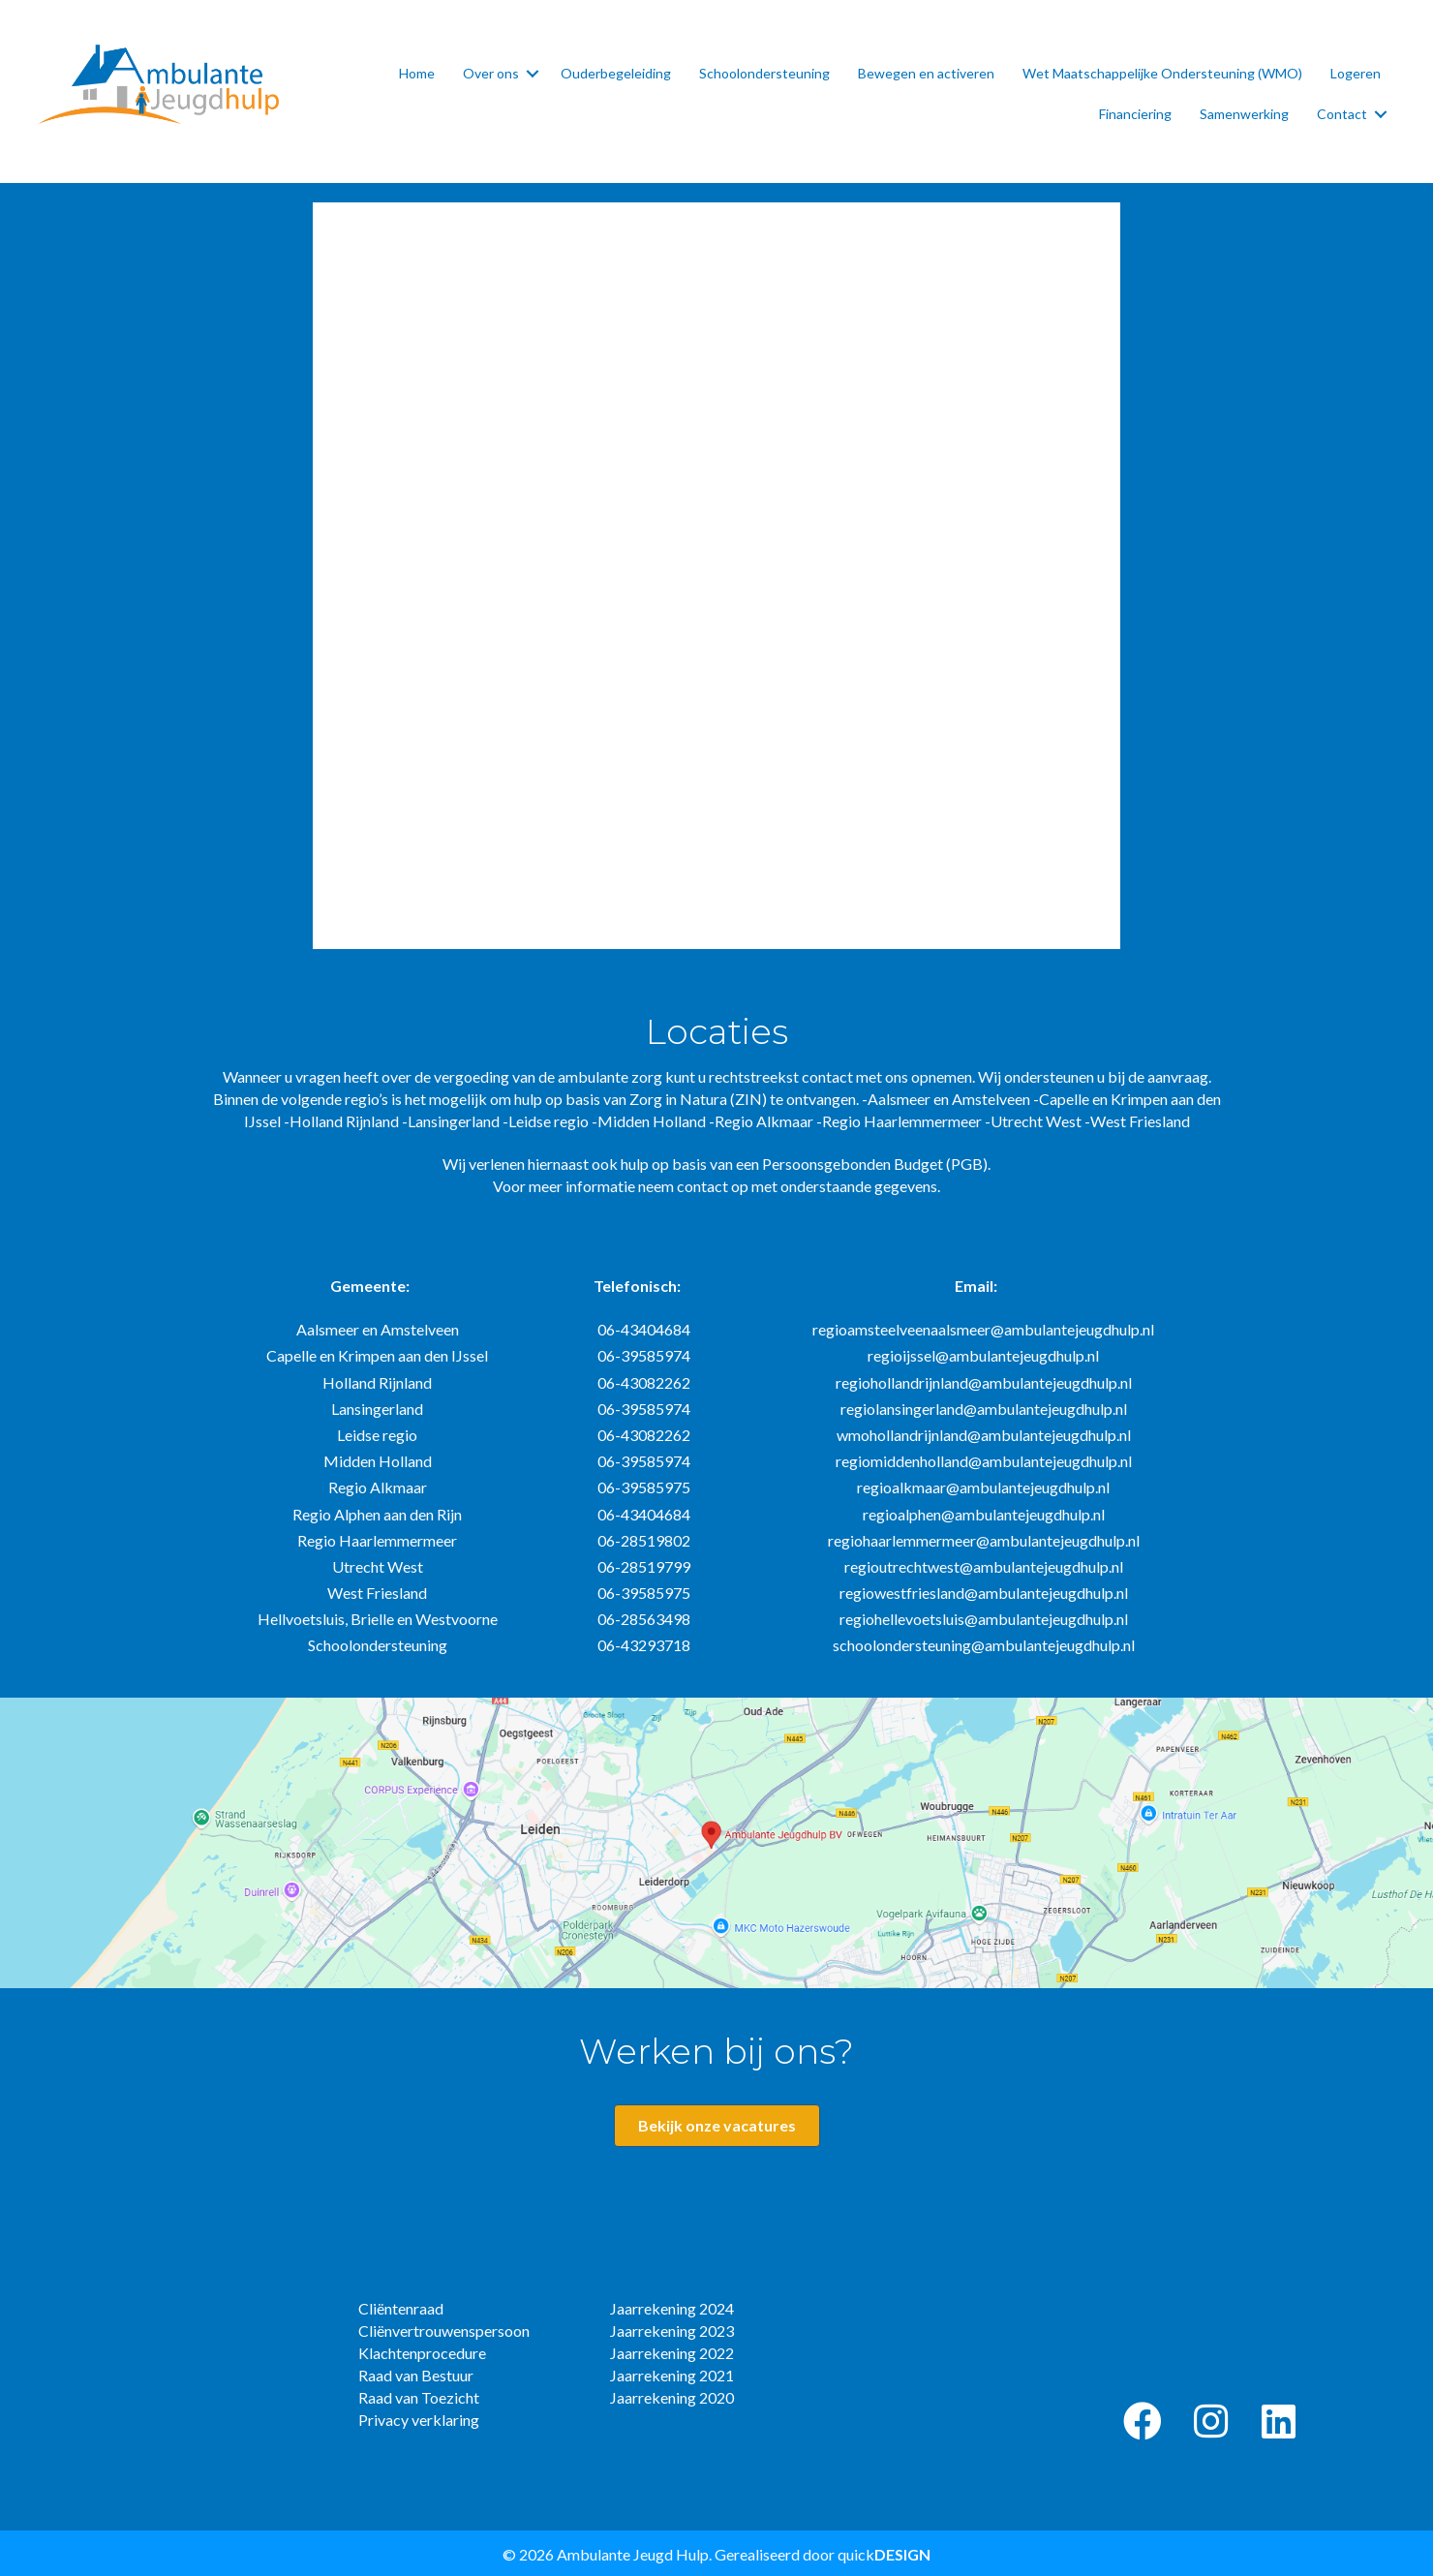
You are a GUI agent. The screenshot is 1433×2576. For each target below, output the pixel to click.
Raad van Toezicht (418, 2397)
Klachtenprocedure (422, 2353)
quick (884, 2554)
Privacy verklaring (418, 2419)
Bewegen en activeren (926, 73)
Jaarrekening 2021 (672, 2375)
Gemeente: (370, 1285)
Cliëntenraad (400, 2308)
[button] (1142, 2421)
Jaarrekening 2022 (672, 2353)
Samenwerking (1244, 114)
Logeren (1355, 73)
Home (417, 73)
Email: (976, 1285)
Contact (1342, 114)
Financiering (1135, 114)
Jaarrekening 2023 (672, 2330)
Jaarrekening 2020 (672, 2397)
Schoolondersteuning (764, 73)
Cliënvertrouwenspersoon (444, 2330)
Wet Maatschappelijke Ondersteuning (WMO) (1162, 73)
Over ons (491, 73)
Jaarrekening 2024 (672, 2308)
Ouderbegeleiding (616, 73)
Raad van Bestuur (415, 2375)
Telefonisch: (637, 1285)
